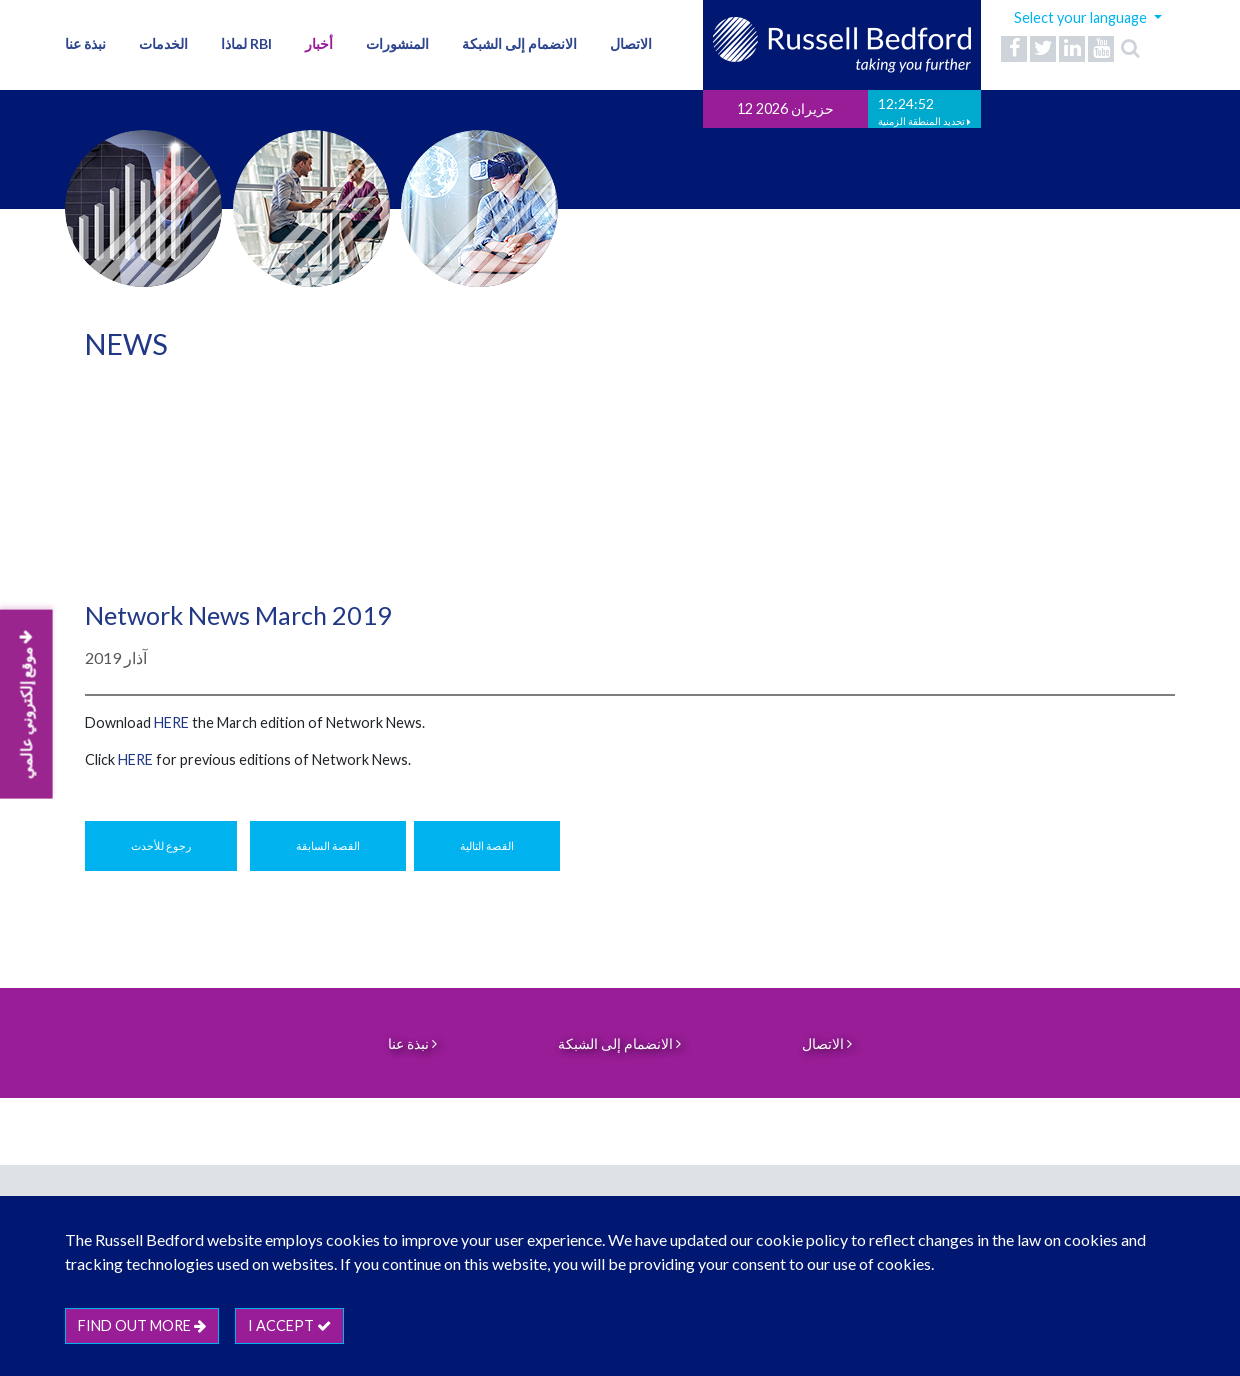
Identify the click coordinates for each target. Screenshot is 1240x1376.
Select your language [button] (1082, 17)
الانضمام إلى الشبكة (519, 43)
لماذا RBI (246, 43)
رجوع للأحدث (161, 845)
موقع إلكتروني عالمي (26, 704)
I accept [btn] (289, 1325)
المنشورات (397, 43)
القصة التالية (487, 845)
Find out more (142, 1325)
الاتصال (631, 43)
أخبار (319, 43)
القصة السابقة (328, 845)
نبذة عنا (85, 43)
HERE (135, 759)
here (171, 722)
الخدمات (163, 43)
